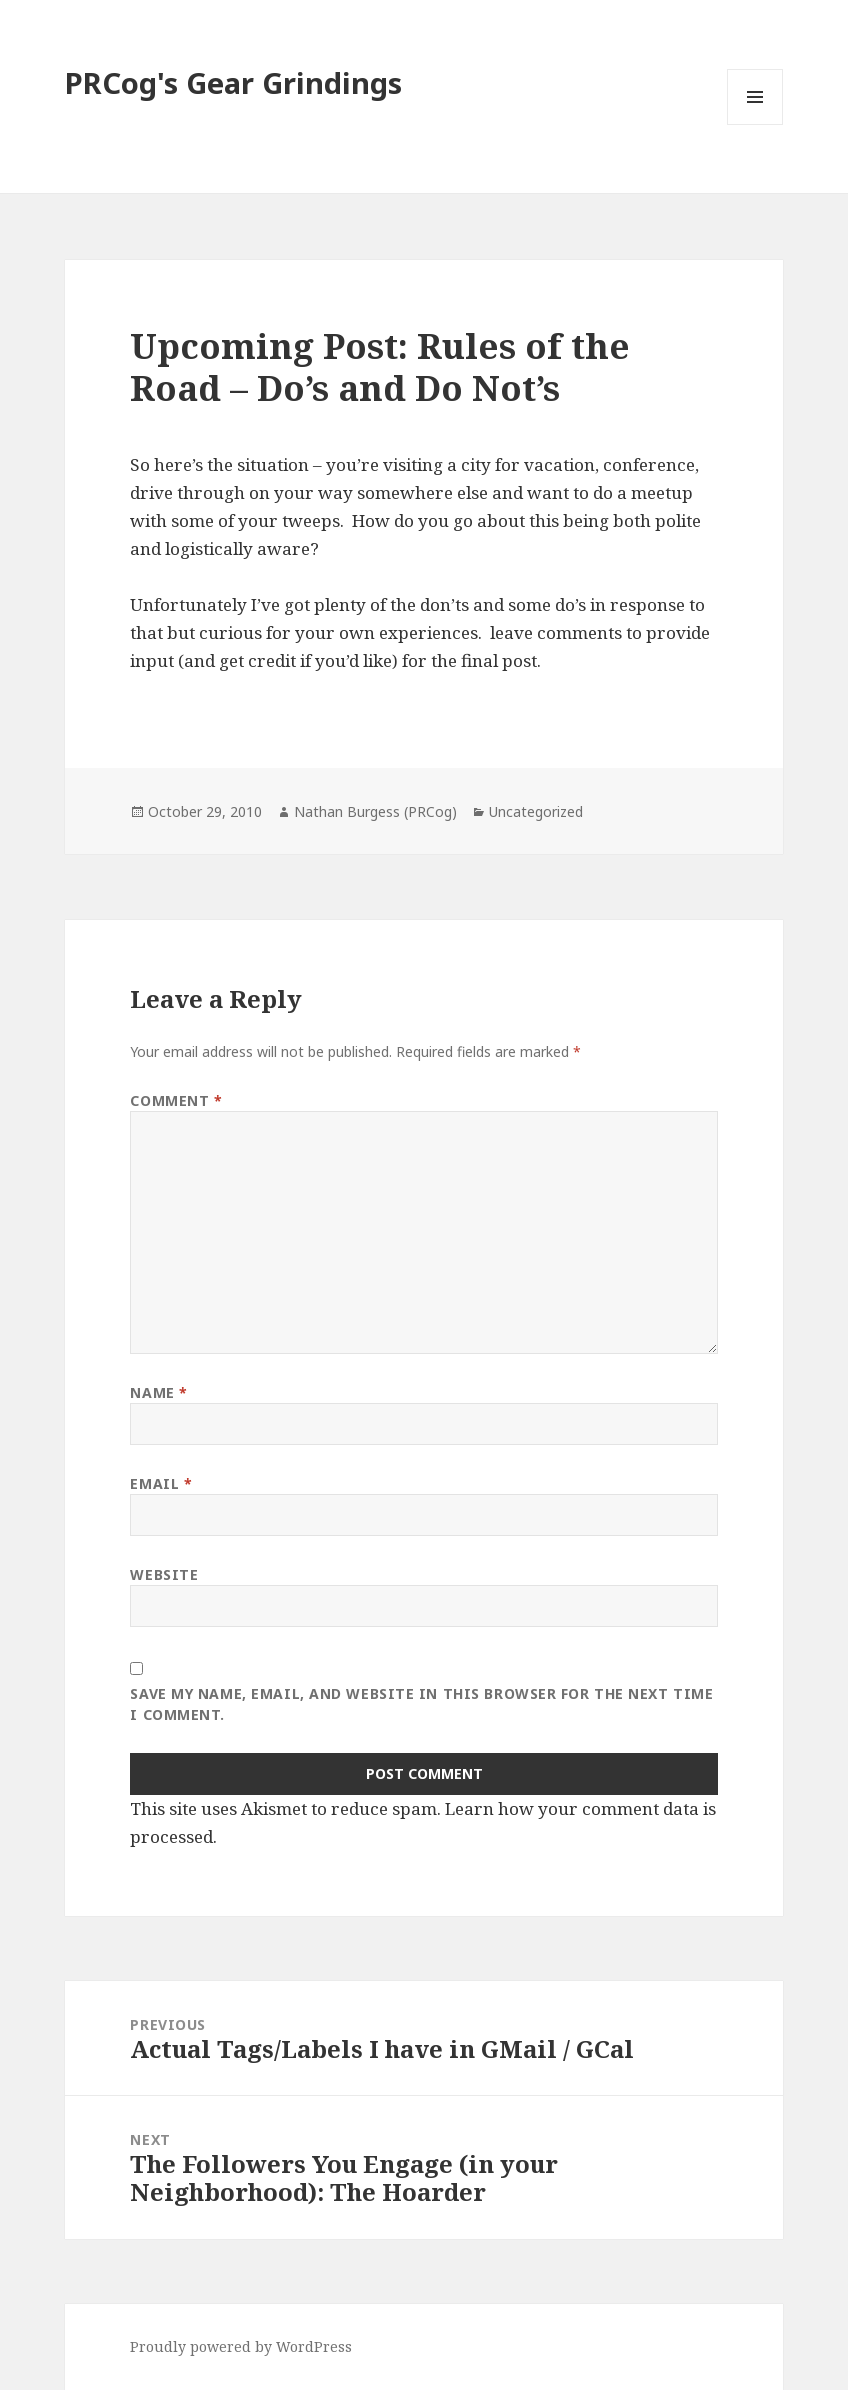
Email (161, 1483)
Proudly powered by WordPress (241, 2346)
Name (158, 1392)
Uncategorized (536, 811)
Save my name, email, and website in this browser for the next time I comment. (421, 1704)
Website (164, 1574)
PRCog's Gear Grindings (233, 82)
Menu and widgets (755, 124)
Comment (176, 1100)
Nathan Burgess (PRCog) (375, 811)
